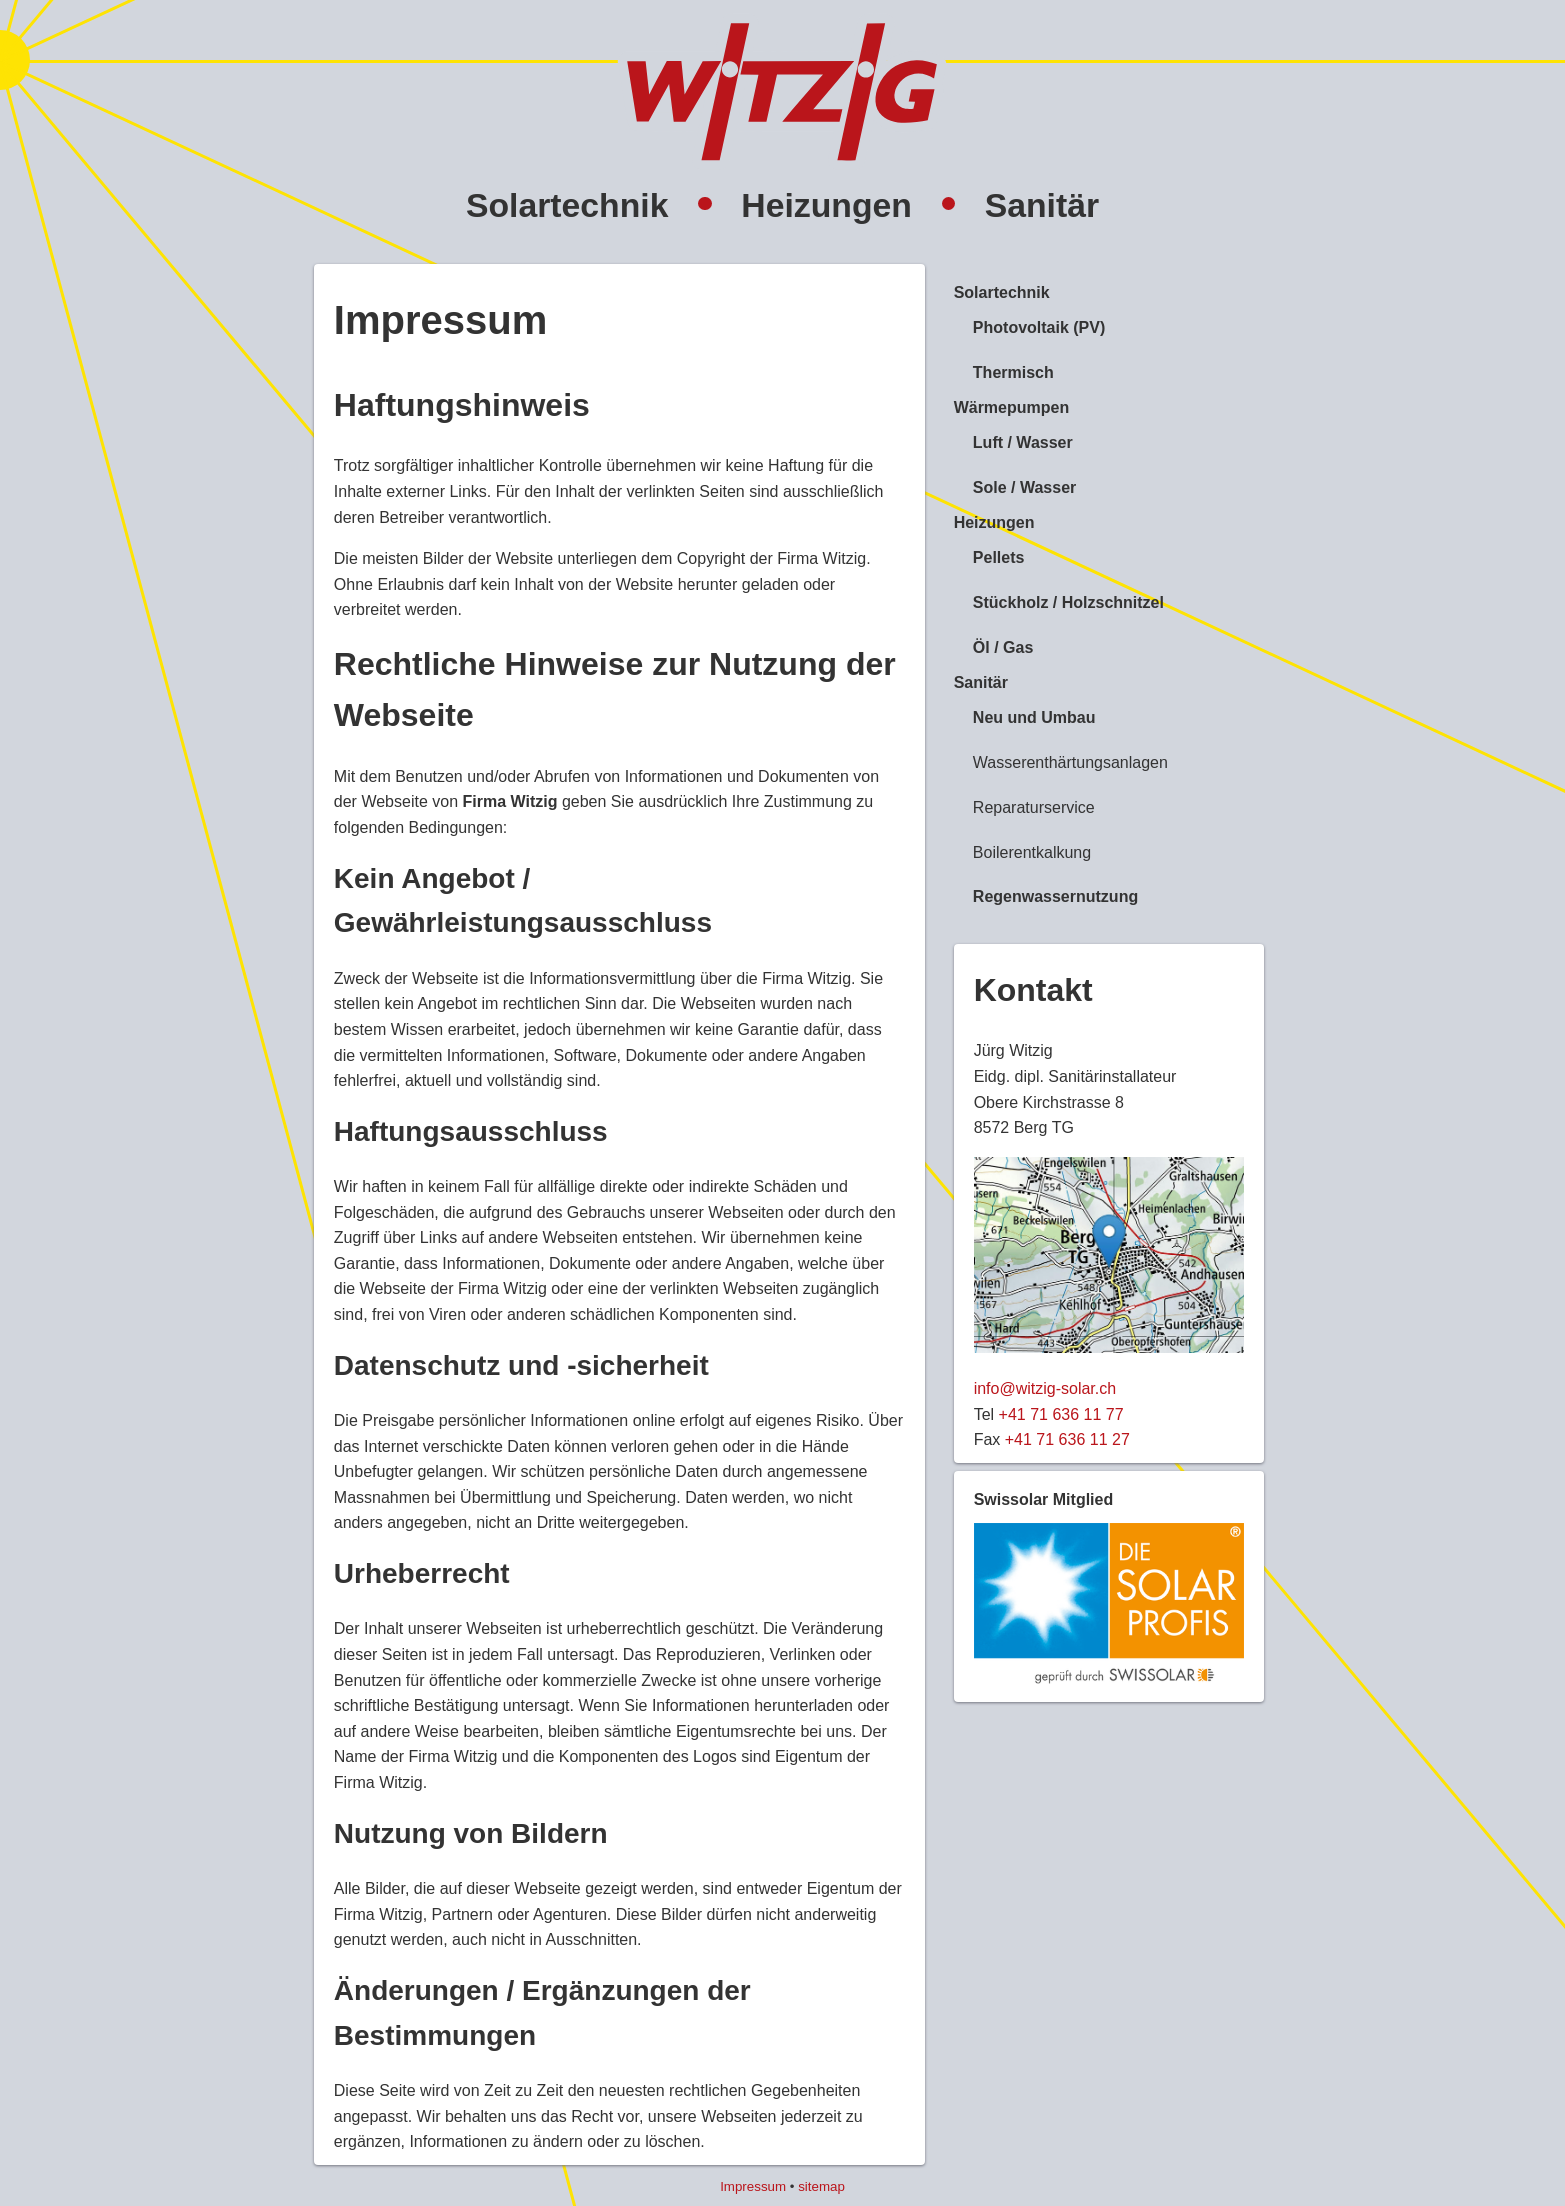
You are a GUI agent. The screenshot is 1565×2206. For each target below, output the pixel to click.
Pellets (999, 557)
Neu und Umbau (1034, 717)
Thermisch (1013, 372)
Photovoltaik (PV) (1039, 327)
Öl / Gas (1003, 647)
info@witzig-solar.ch (1045, 1388)
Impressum (753, 2186)
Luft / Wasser (1023, 442)
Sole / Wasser (1024, 487)
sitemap (821, 2186)
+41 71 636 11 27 (1067, 1439)
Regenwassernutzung (1055, 896)
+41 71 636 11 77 (1061, 1414)
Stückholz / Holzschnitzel (1068, 602)
